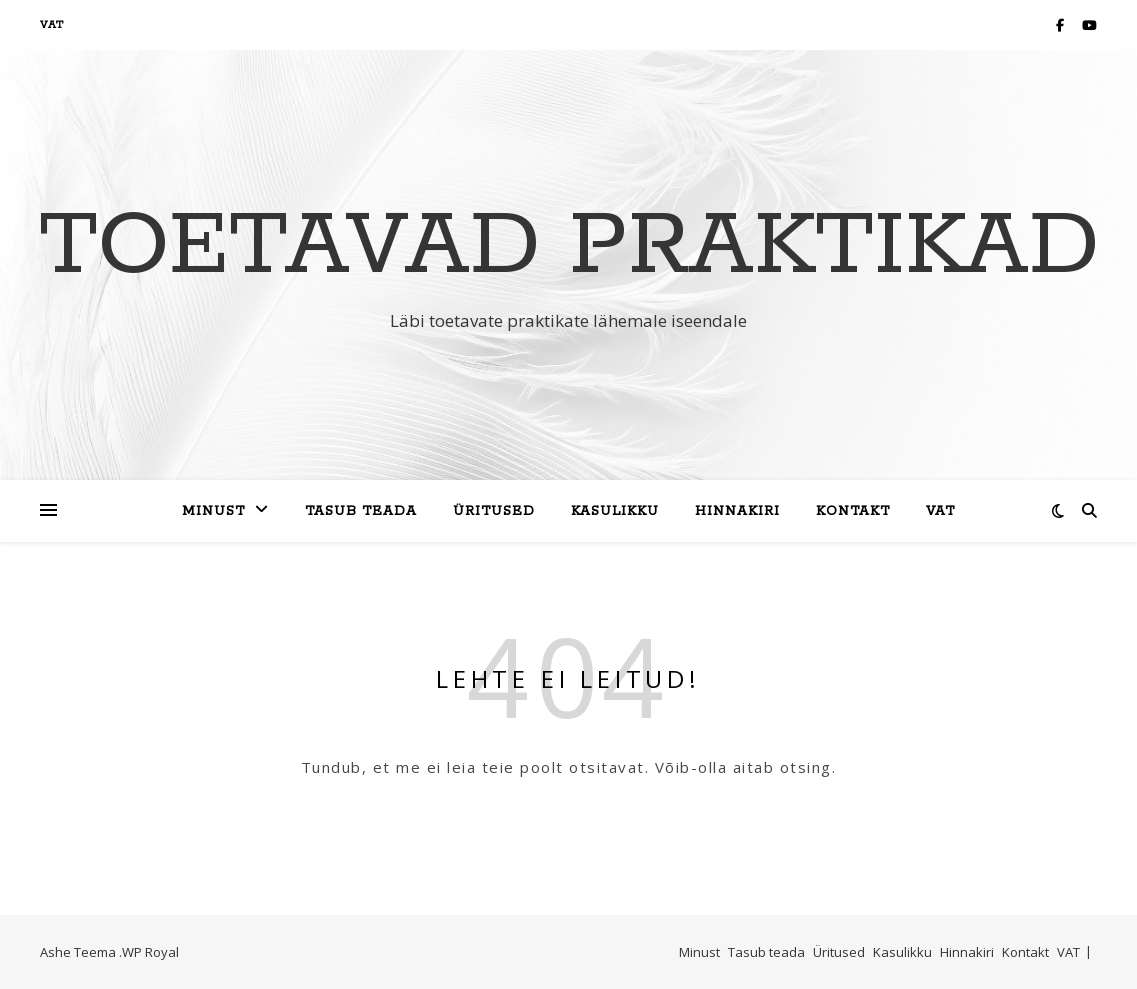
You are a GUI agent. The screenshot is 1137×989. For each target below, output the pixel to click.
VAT (52, 25)
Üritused (494, 511)
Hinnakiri (737, 511)
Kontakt (853, 511)
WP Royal (150, 952)
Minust (213, 511)
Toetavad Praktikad (569, 247)
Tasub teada (361, 511)
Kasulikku (615, 511)
